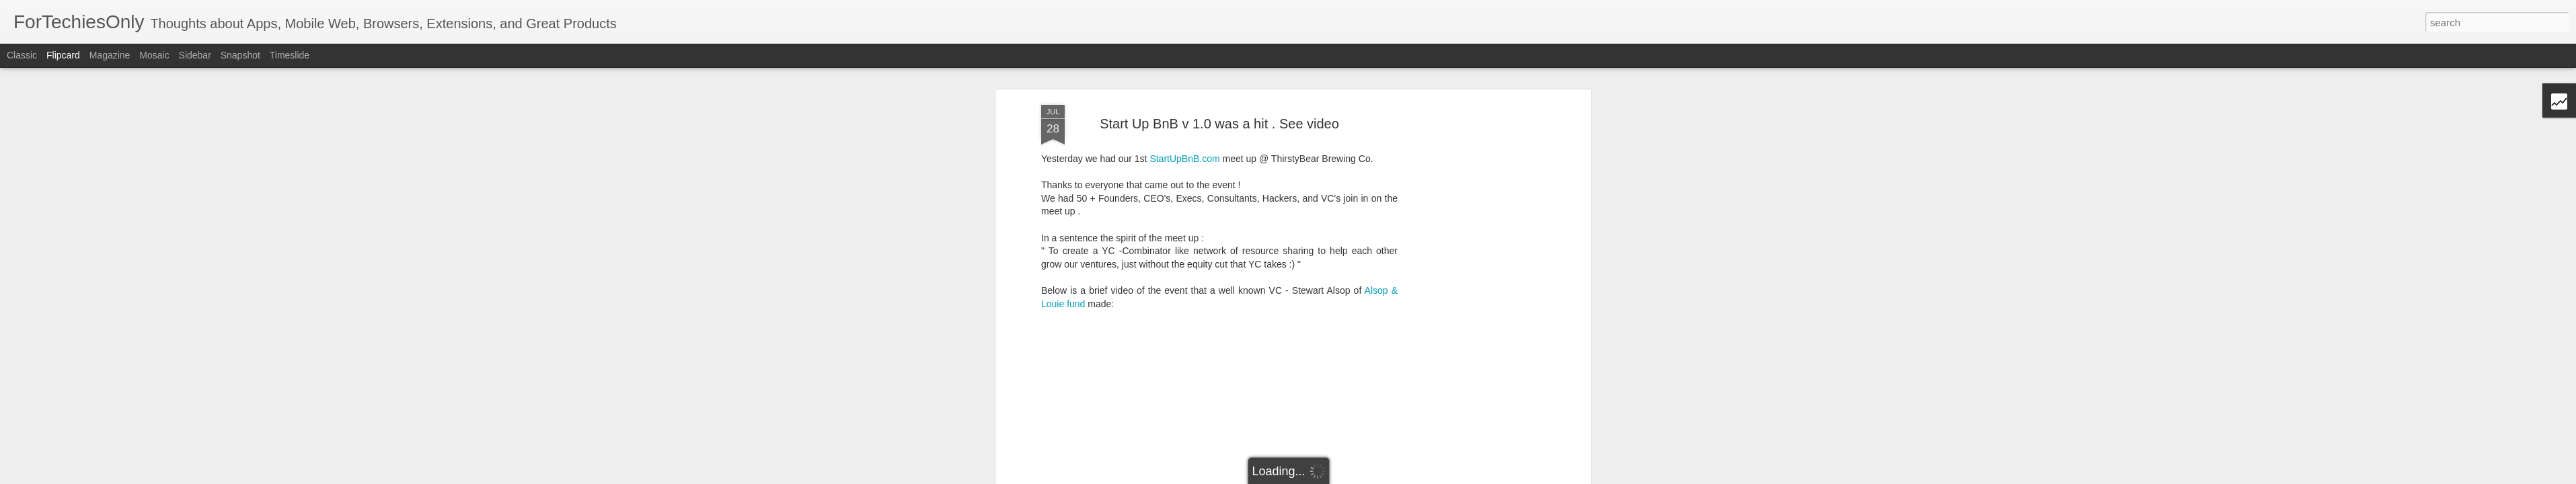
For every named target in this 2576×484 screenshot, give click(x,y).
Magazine (109, 55)
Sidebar (195, 55)
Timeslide (289, 55)
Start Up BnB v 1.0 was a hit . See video (1219, 117)
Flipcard (63, 55)
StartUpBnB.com (1184, 153)
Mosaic (154, 55)
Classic (22, 55)
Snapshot (240, 55)
